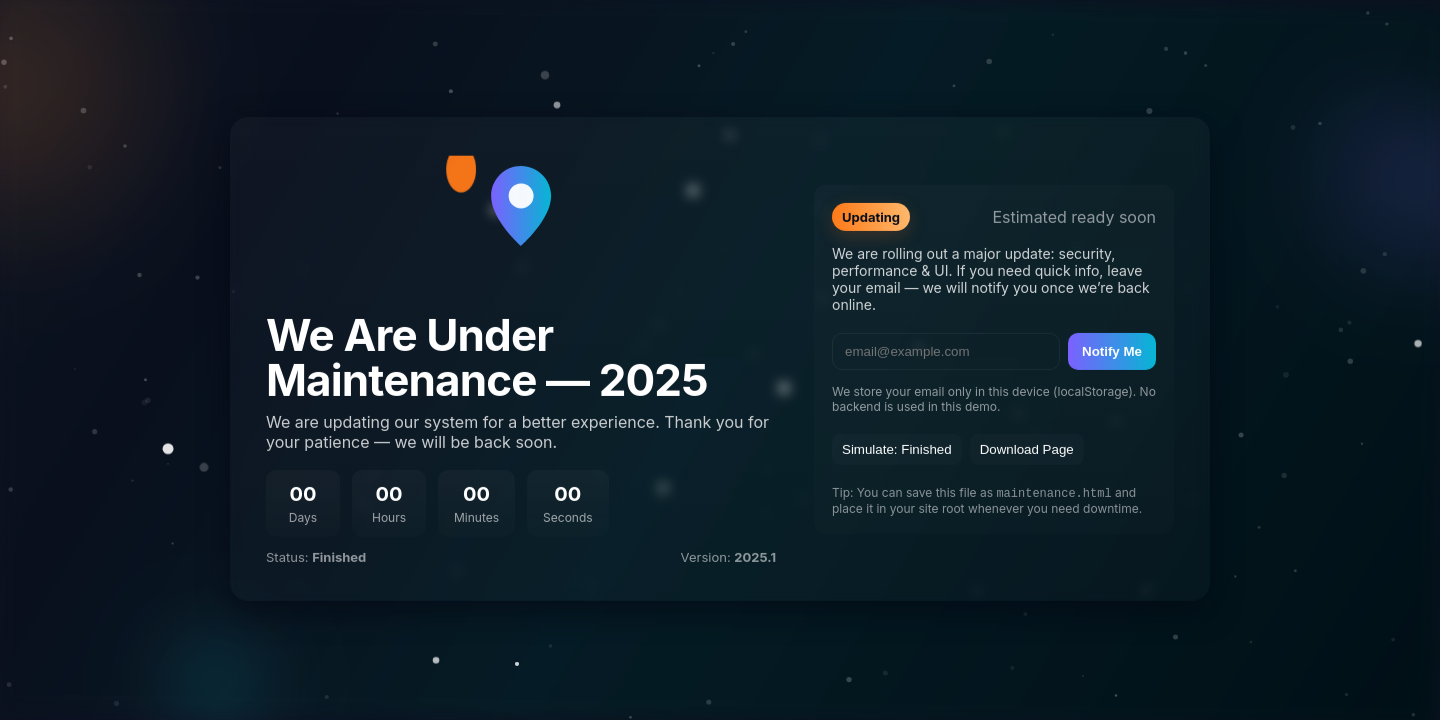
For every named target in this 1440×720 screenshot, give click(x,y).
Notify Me (1112, 350)
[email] (946, 350)
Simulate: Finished (897, 448)
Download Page (1027, 448)
